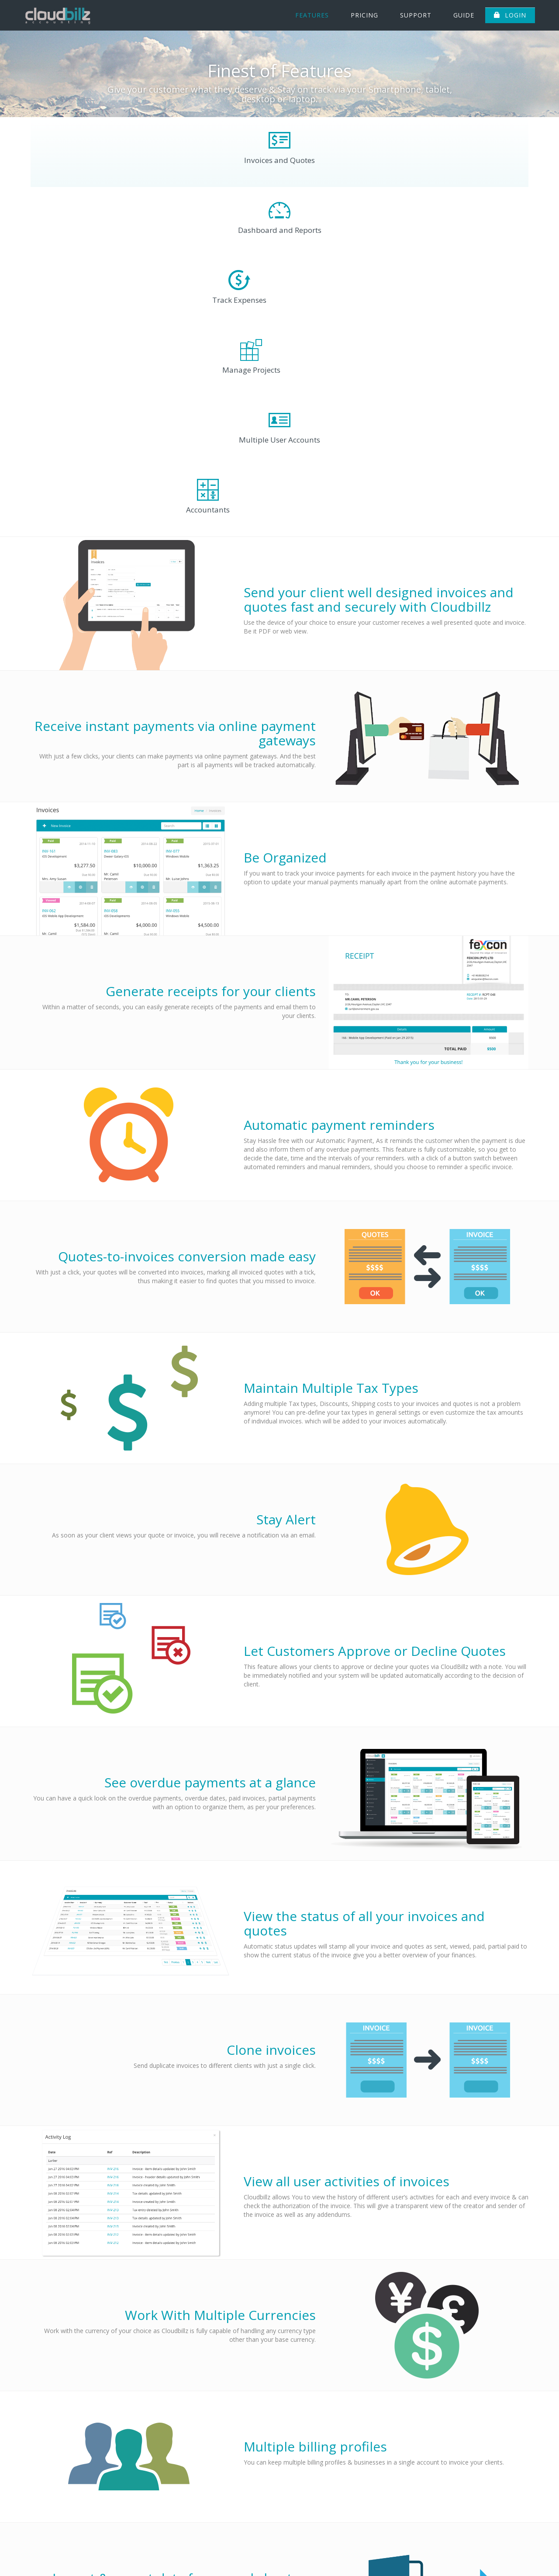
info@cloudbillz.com (499, 2511)
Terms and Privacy (451, 2555)
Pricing (364, 15)
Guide (463, 15)
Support (415, 15)
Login (510, 15)
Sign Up (402, 2555)
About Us (264, 2555)
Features (312, 15)
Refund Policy (509, 2555)
